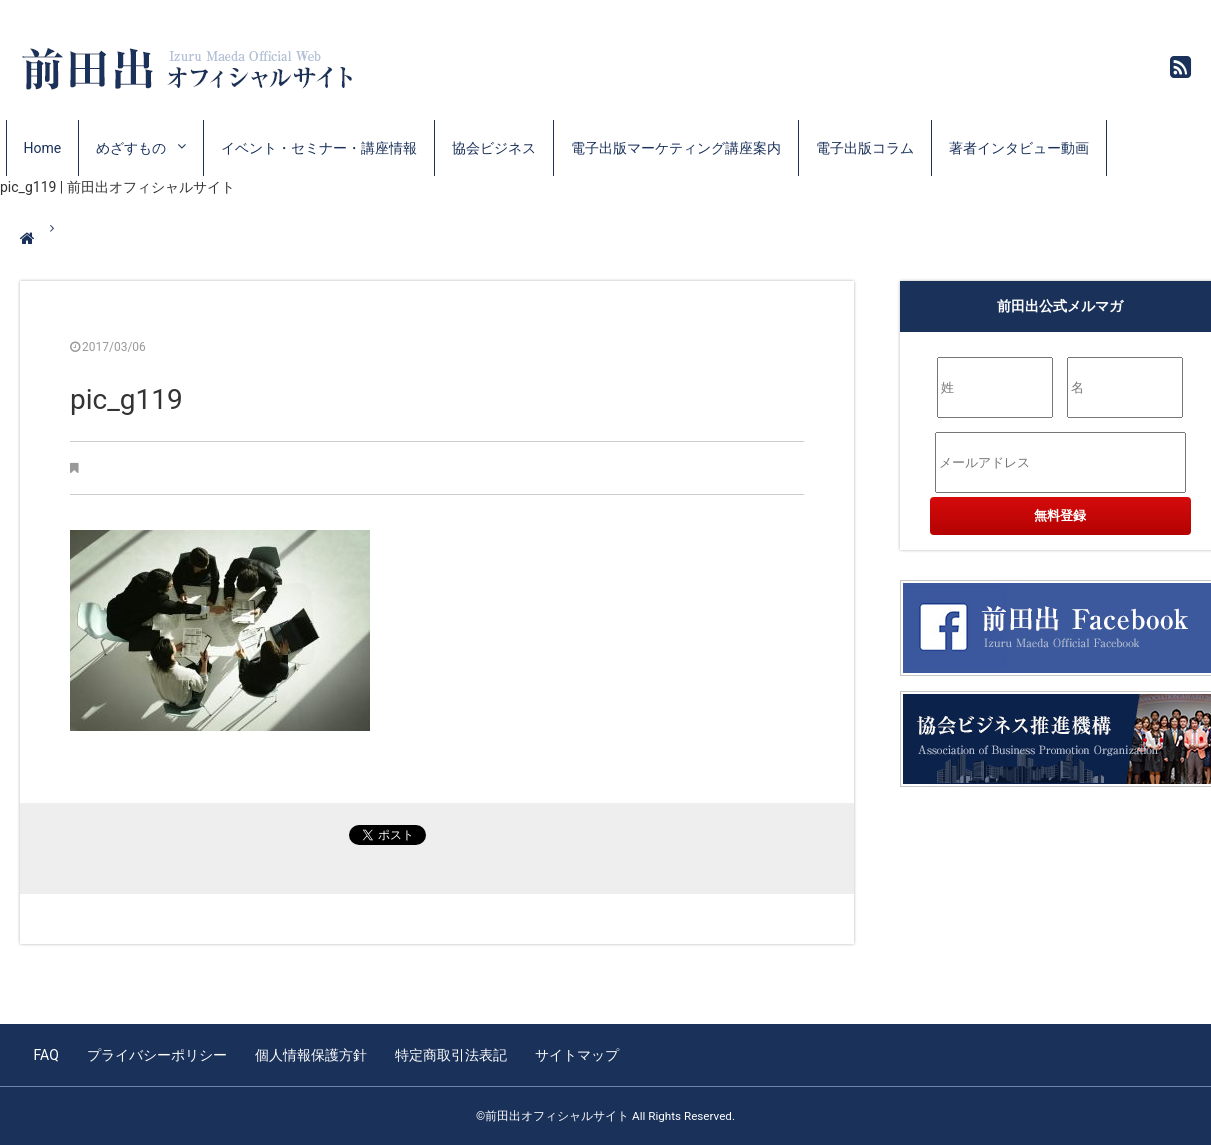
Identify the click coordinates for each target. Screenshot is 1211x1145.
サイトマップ (577, 1055)
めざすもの (131, 148)
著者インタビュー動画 (1019, 148)
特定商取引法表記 (451, 1055)
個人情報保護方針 (311, 1055)
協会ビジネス (494, 148)
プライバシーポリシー (157, 1055)
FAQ (46, 1055)
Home (43, 148)
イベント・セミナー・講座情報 (319, 148)
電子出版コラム (865, 148)
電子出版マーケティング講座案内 (676, 148)
